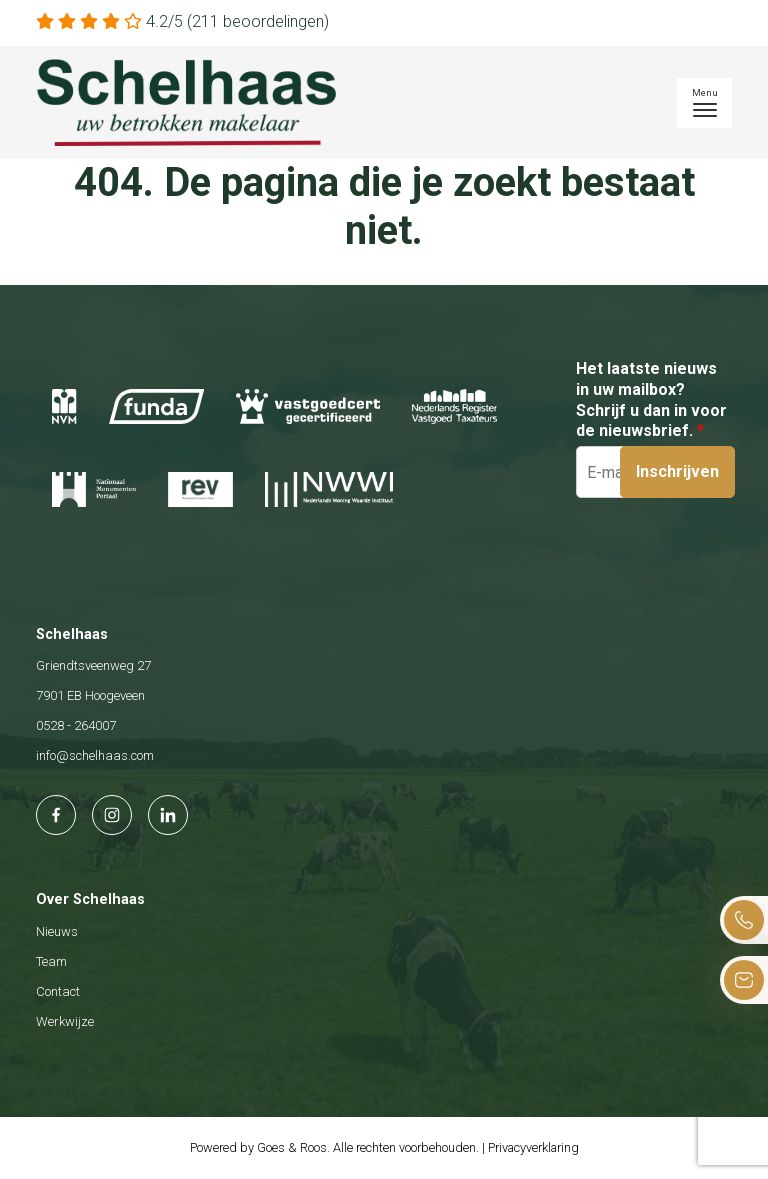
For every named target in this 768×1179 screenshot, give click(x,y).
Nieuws (57, 931)
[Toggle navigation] (704, 103)
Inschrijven (677, 471)
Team (51, 961)
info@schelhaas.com (95, 755)
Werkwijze (65, 1021)
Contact (58, 991)
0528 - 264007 (76, 725)
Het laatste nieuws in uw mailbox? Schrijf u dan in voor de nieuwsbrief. (651, 399)
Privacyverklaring (533, 1147)
